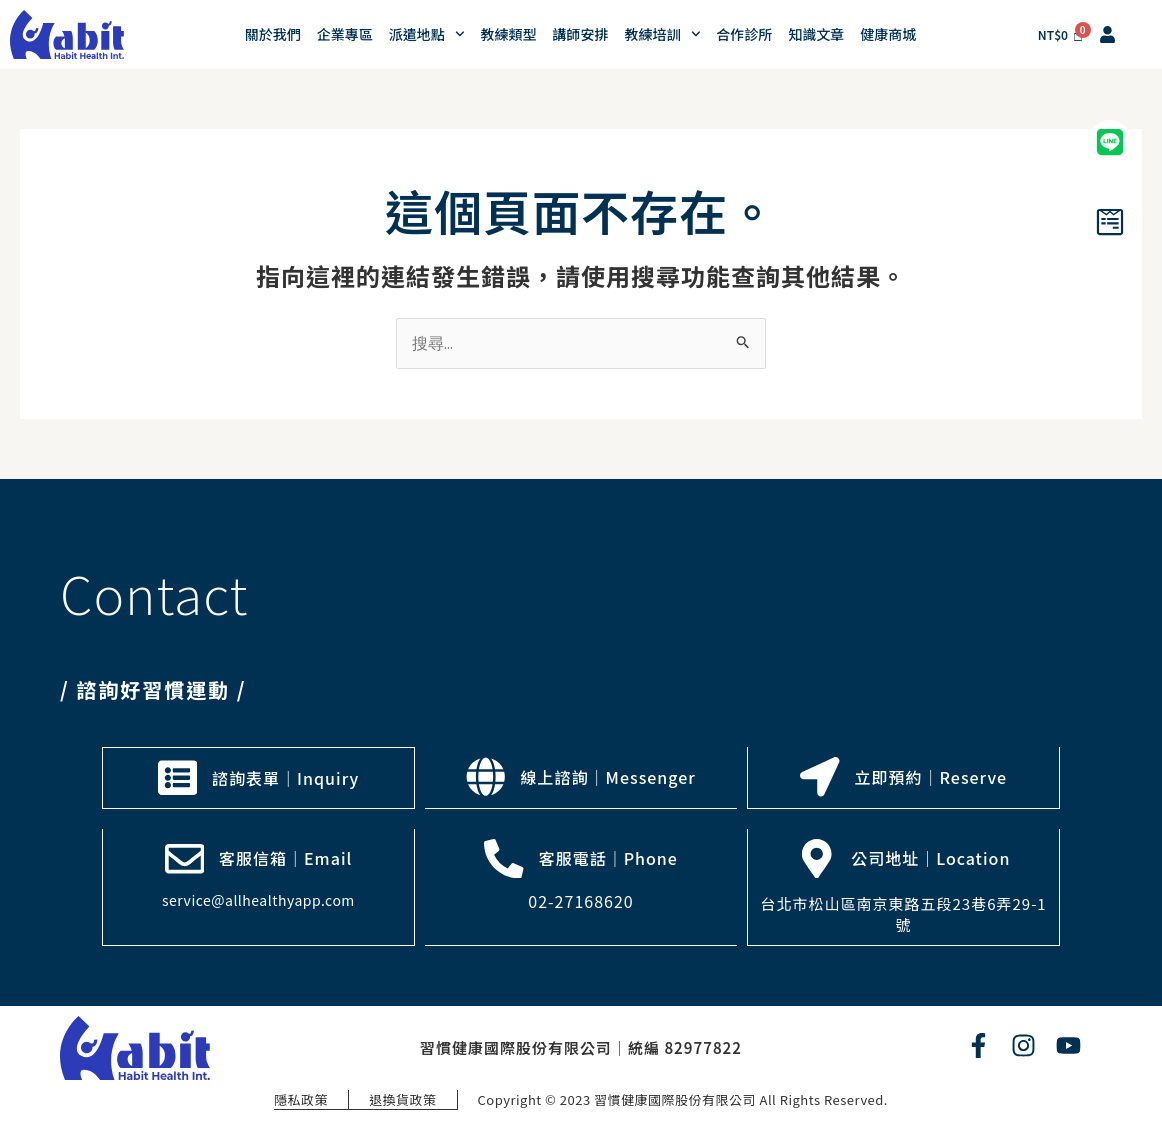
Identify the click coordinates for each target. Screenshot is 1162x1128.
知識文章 (816, 34)
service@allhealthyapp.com (258, 899)
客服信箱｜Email (285, 857)
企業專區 (345, 34)
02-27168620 (580, 900)
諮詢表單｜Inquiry (285, 777)
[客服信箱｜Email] (184, 857)
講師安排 (581, 34)
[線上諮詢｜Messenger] (486, 777)
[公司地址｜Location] (817, 857)
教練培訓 (663, 34)
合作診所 (744, 34)
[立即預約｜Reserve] (820, 777)
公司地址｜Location (931, 857)
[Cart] (1061, 35)
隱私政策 (300, 1097)
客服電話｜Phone (608, 857)
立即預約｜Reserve (931, 777)
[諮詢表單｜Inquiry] (177, 777)
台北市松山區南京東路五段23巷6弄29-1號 (904, 913)
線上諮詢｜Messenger (608, 777)
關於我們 (273, 34)
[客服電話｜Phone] (504, 857)
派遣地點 (427, 34)
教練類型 (509, 34)
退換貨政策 (403, 1097)
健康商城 (888, 34)
